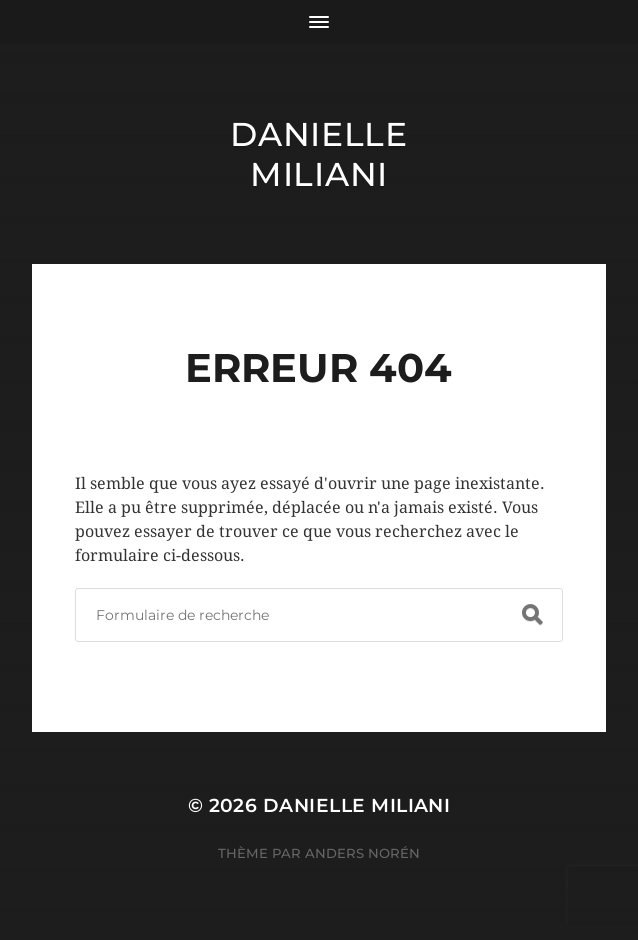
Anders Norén (362, 853)
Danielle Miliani (319, 154)
